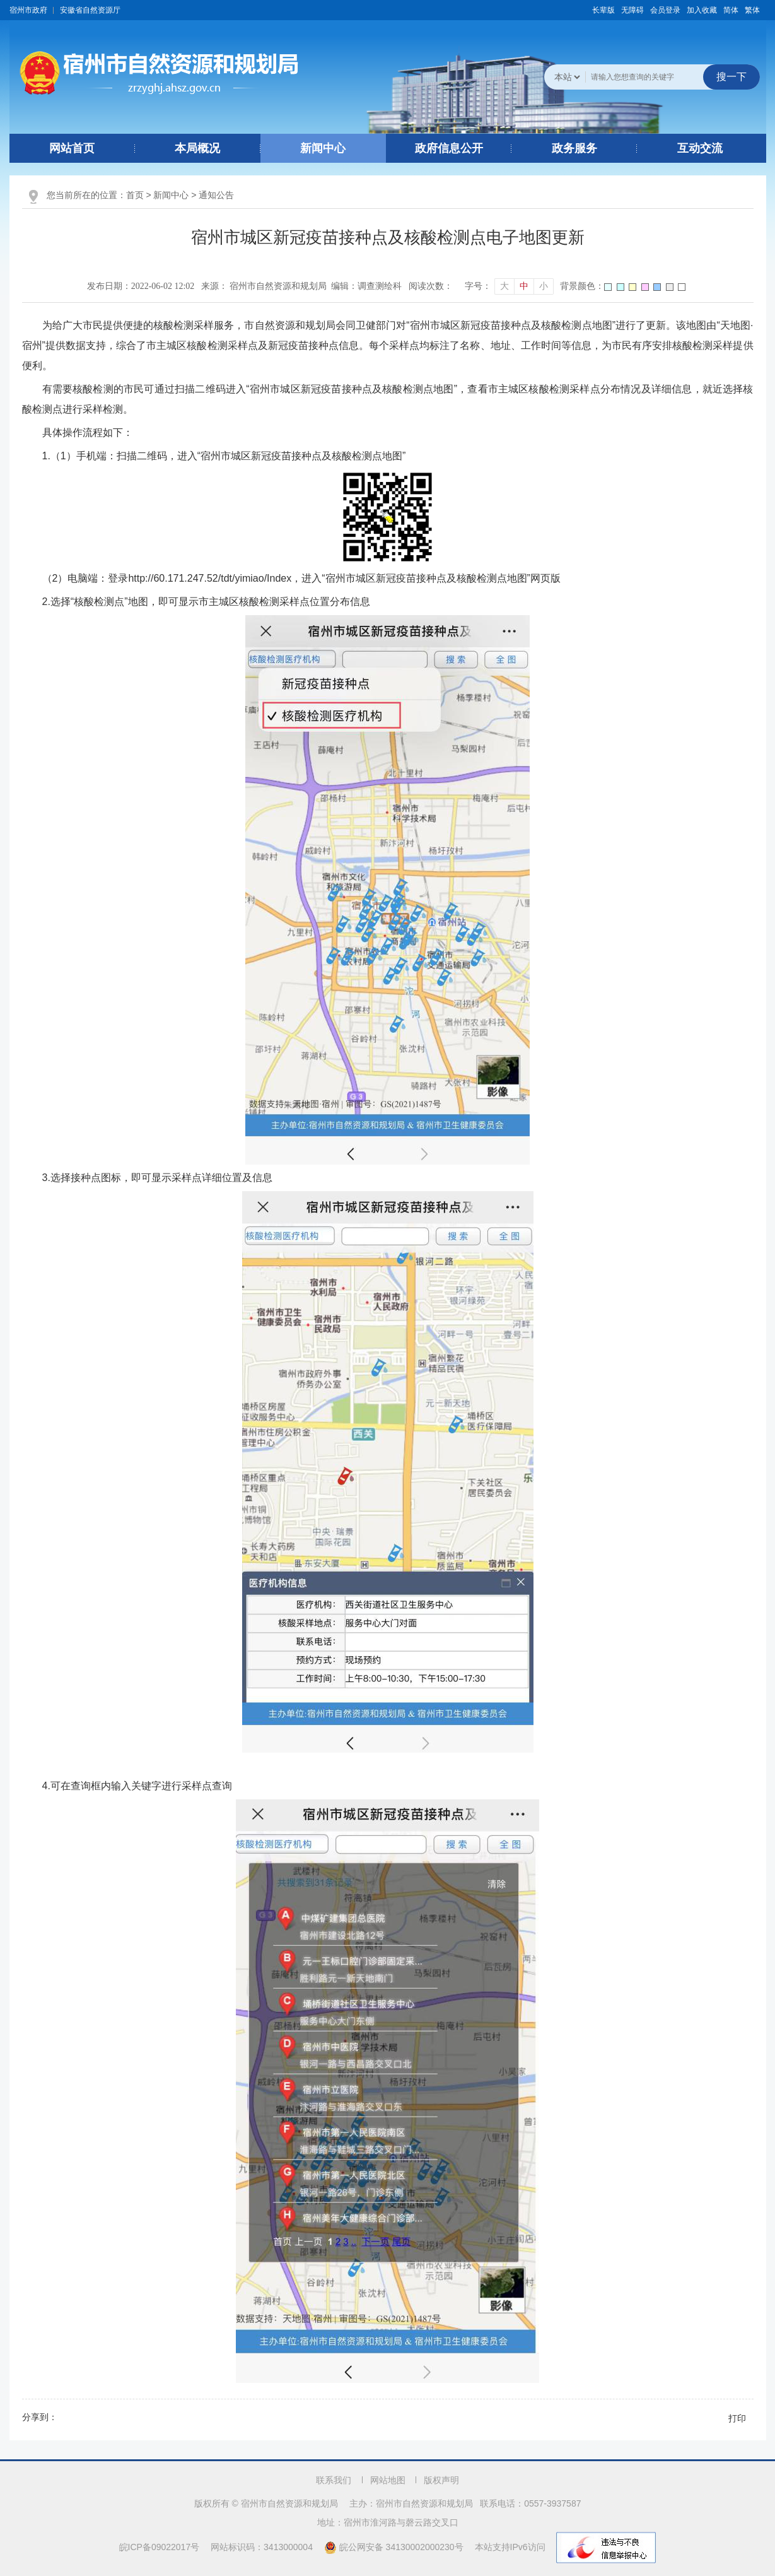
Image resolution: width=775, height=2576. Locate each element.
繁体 (752, 10)
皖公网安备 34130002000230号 (395, 2547)
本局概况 (197, 148)
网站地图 (387, 2480)
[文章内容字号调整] (508, 286)
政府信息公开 (449, 148)
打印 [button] (737, 2418)
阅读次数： (431, 286)
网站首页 (72, 148)
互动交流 (700, 148)
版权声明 (441, 2480)
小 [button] (543, 286)
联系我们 (333, 2480)
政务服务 (574, 148)
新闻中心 (323, 148)
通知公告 (216, 195)
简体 (730, 10)
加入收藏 (702, 10)
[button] (603, 10)
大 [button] (504, 286)
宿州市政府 (28, 10)
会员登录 (665, 10)
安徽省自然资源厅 (90, 10)
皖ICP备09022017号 (159, 2547)
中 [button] (524, 286)
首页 (135, 195)
